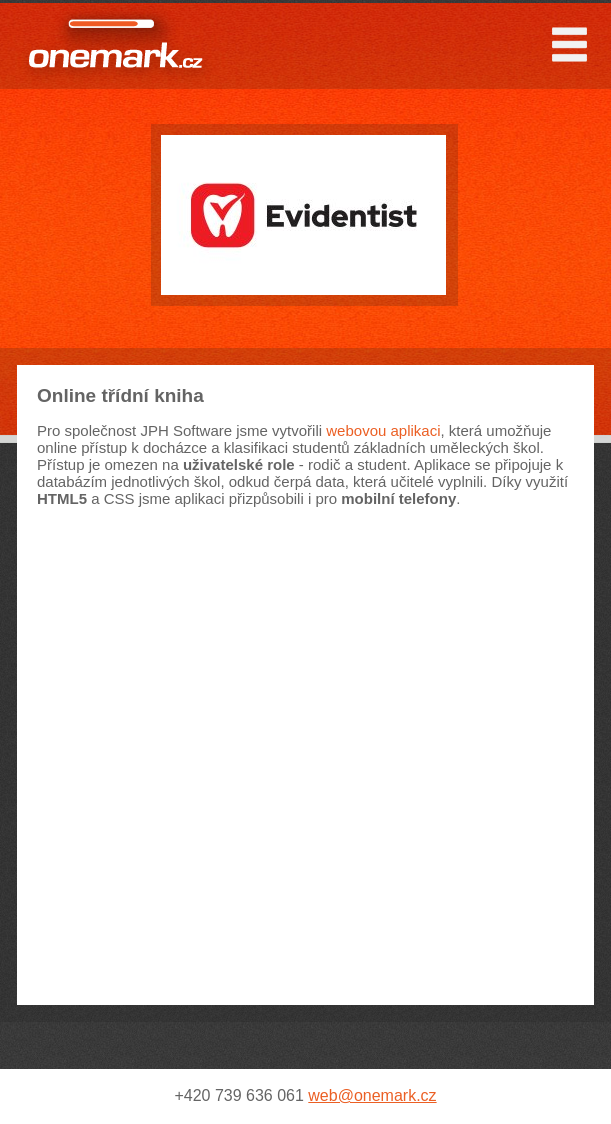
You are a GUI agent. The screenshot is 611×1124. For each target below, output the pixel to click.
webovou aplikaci (383, 430)
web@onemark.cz (372, 1095)
